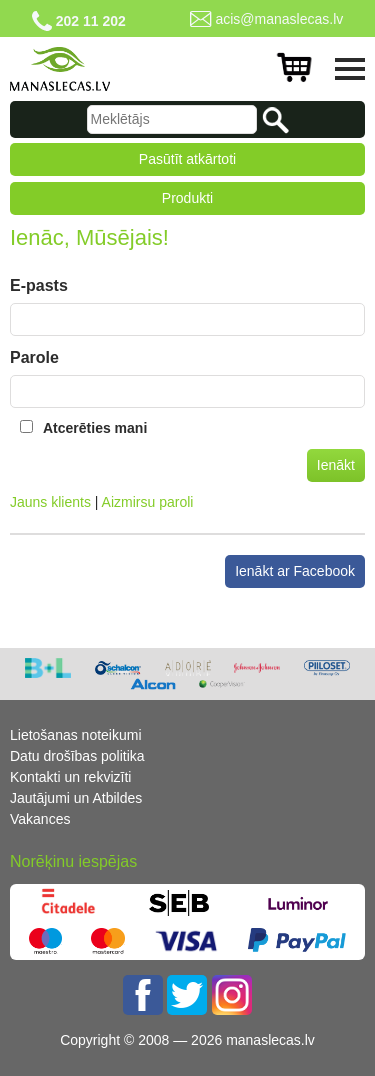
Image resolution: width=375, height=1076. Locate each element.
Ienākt (336, 465)
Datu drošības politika (77, 756)
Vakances (40, 819)
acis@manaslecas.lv (279, 19)
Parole (34, 357)
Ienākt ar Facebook (295, 571)
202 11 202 (91, 21)
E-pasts (39, 285)
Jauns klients (50, 502)
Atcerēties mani (95, 428)
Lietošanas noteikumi (76, 735)
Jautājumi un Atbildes (76, 798)
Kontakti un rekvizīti (70, 777)
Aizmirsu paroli (148, 502)
